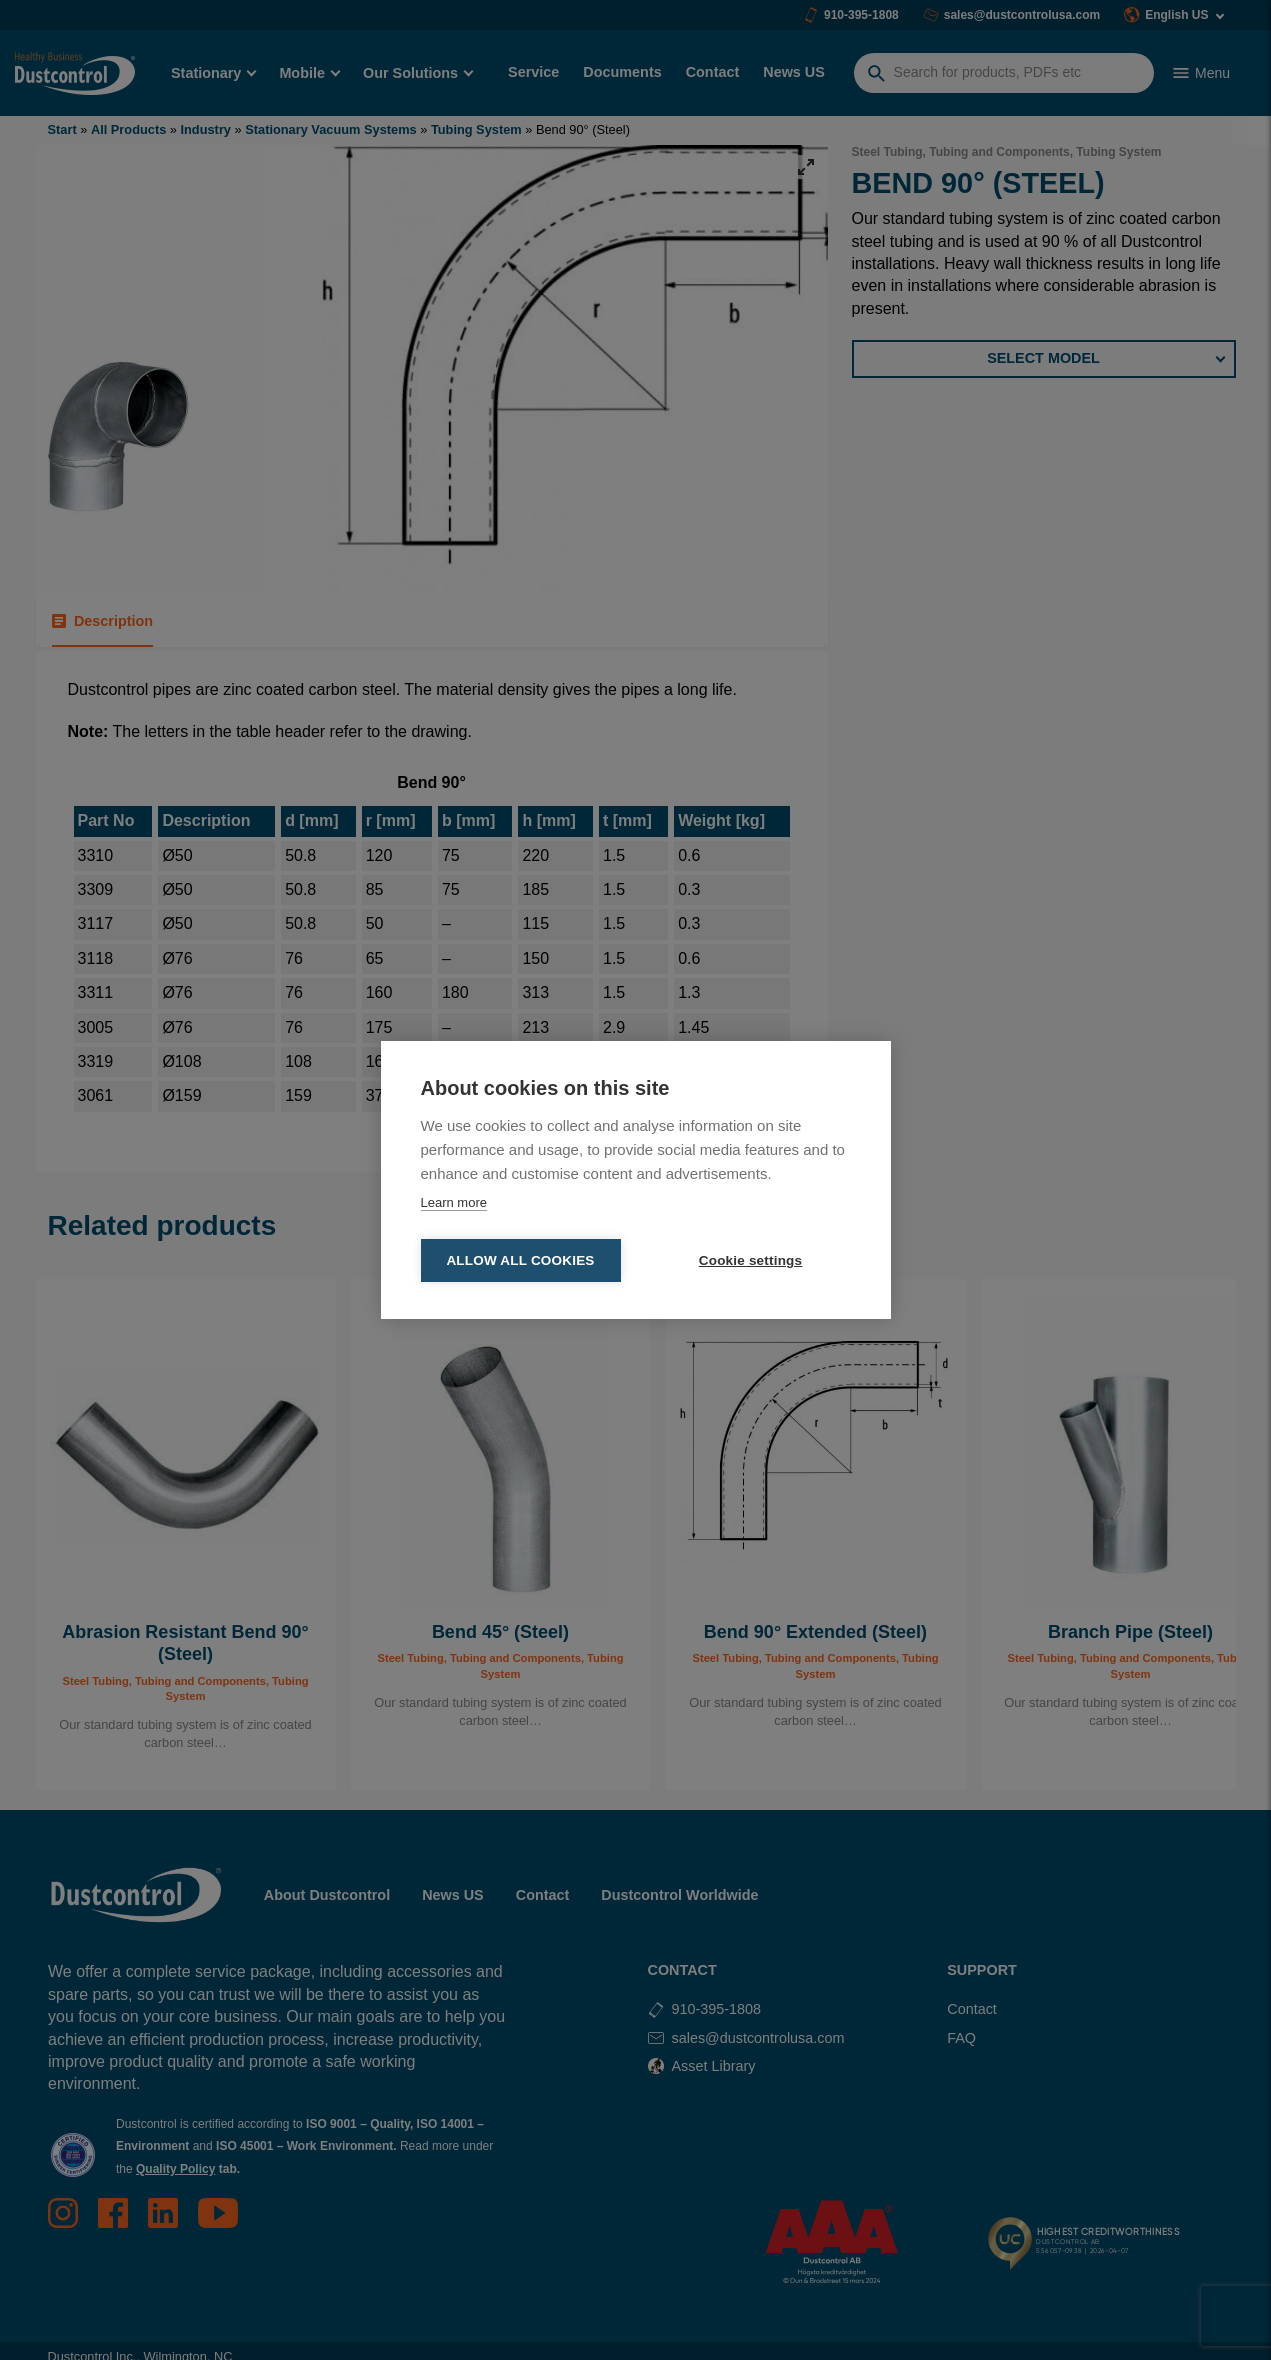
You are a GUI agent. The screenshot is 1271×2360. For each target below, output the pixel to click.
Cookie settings (751, 1260)
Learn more (454, 1202)
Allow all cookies (520, 1260)
